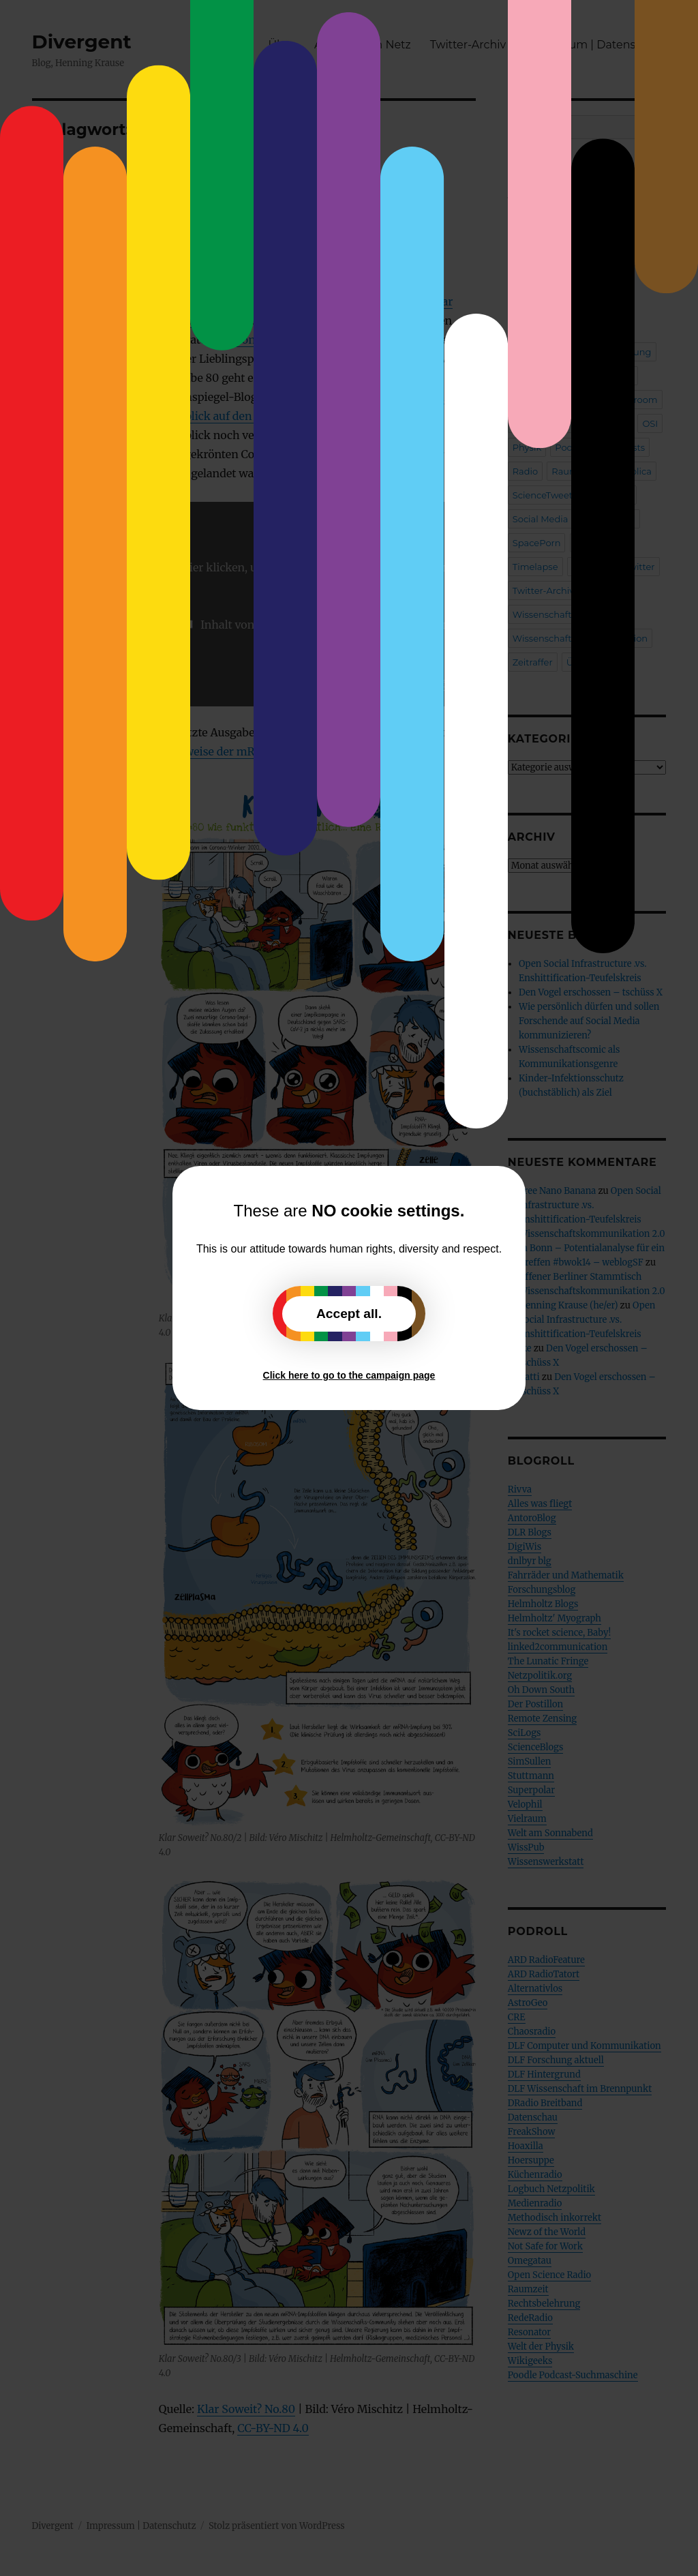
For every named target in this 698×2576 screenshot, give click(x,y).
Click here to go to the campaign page (349, 1375)
